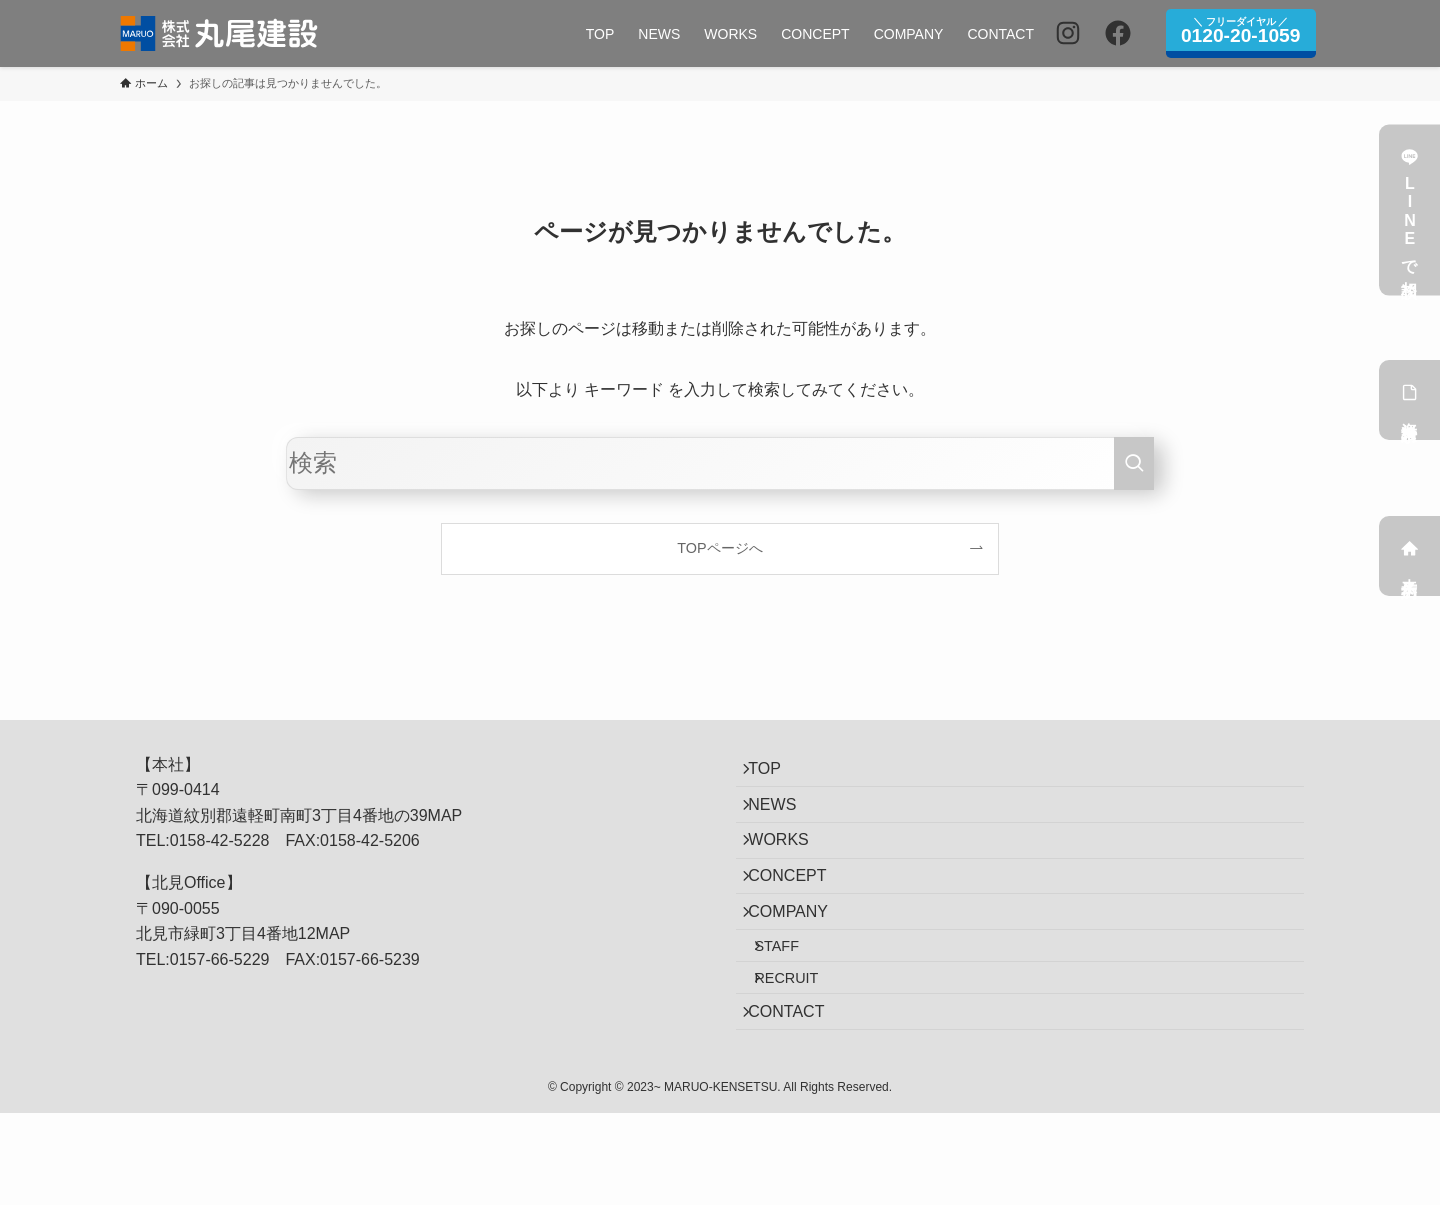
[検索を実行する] (1134, 463)
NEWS (784, 821)
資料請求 (1410, 400)
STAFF (794, 1009)
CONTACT (798, 1096)
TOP (776, 774)
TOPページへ (719, 548)
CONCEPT (799, 916)
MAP (445, 815)
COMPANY (800, 963)
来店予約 (1410, 556)
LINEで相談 (1410, 210)
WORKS (790, 868)
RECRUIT (804, 1052)
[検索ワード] (720, 463)
